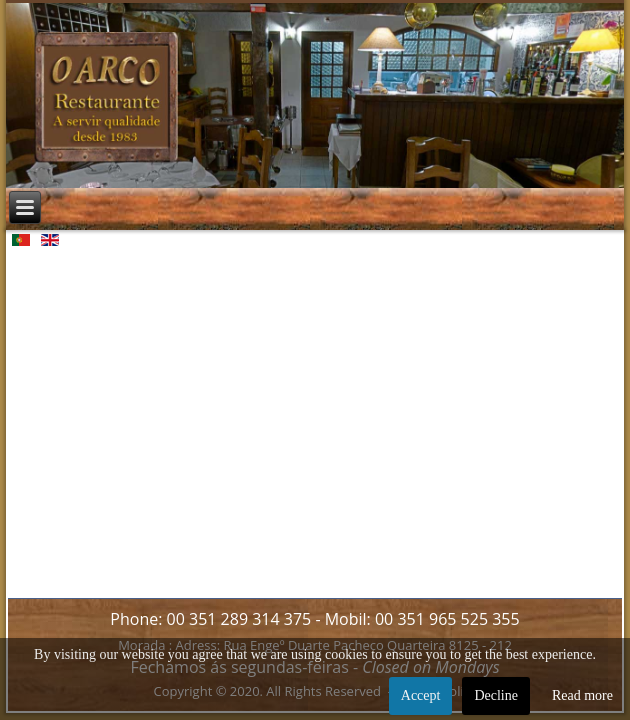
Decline (496, 695)
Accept (421, 695)
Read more (582, 695)
